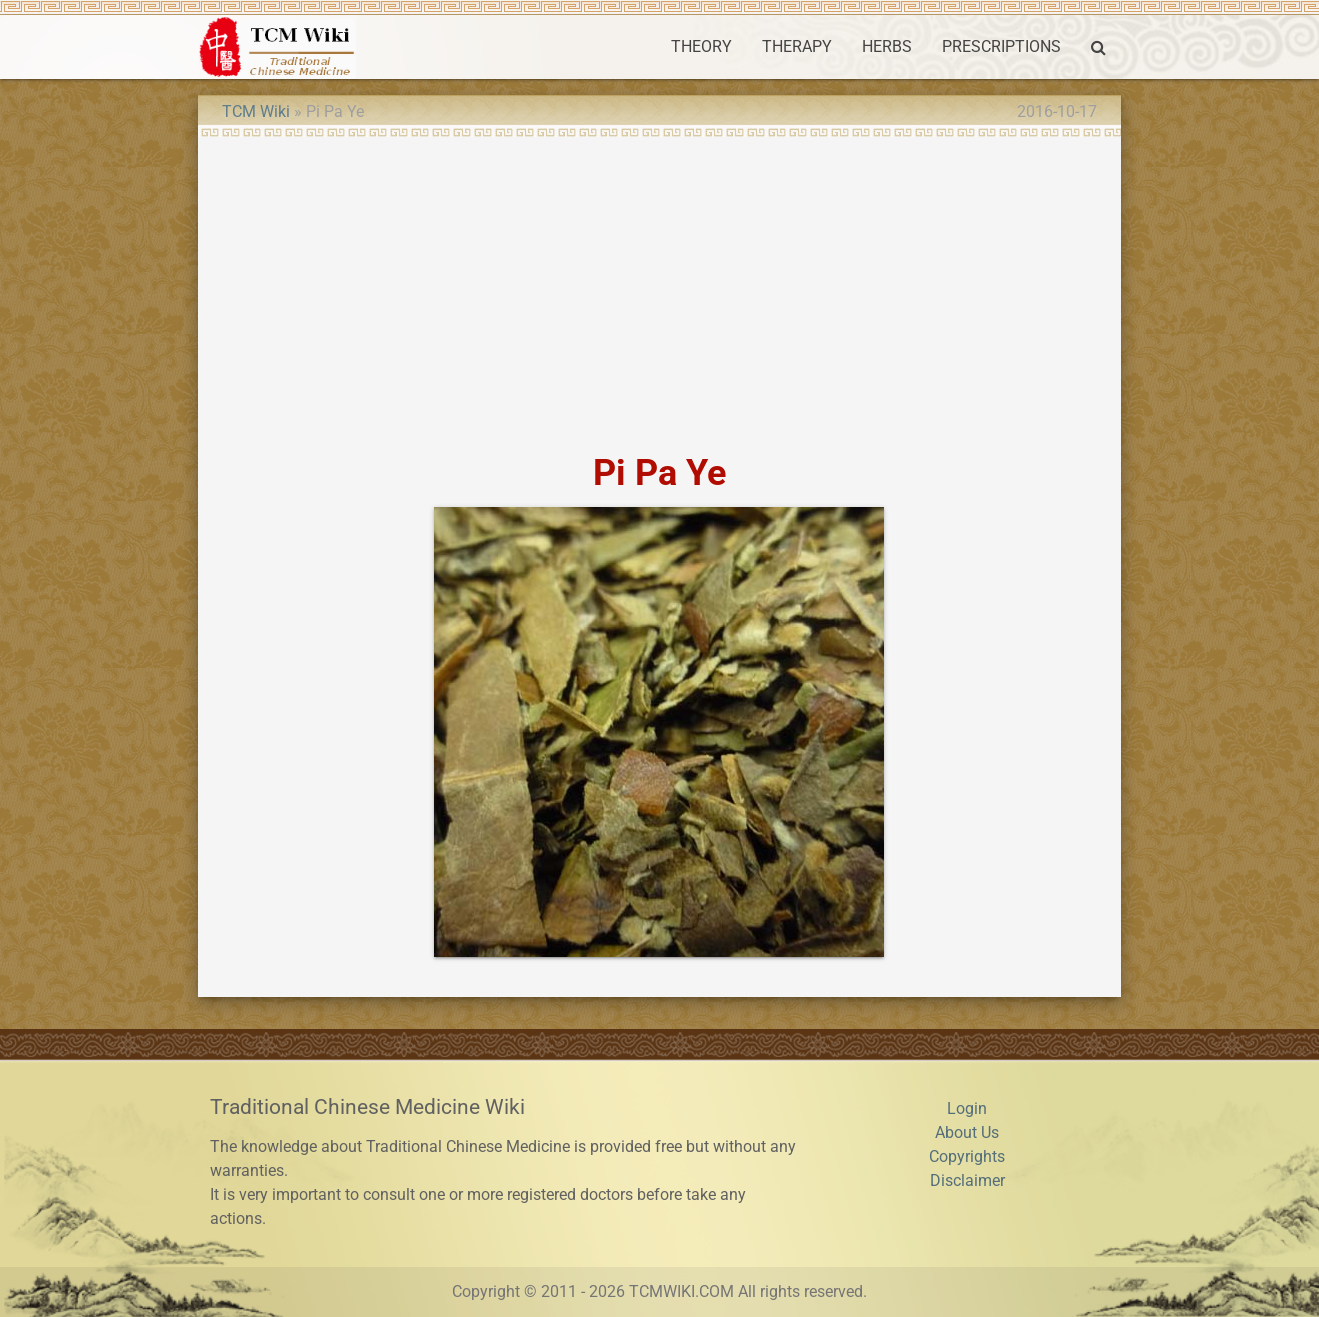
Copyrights (967, 1156)
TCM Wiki (256, 111)
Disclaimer (967, 1180)
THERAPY (797, 46)
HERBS (887, 46)
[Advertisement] (659, 288)
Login (967, 1108)
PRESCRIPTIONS (1001, 46)
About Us (967, 1132)
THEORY (701, 46)
